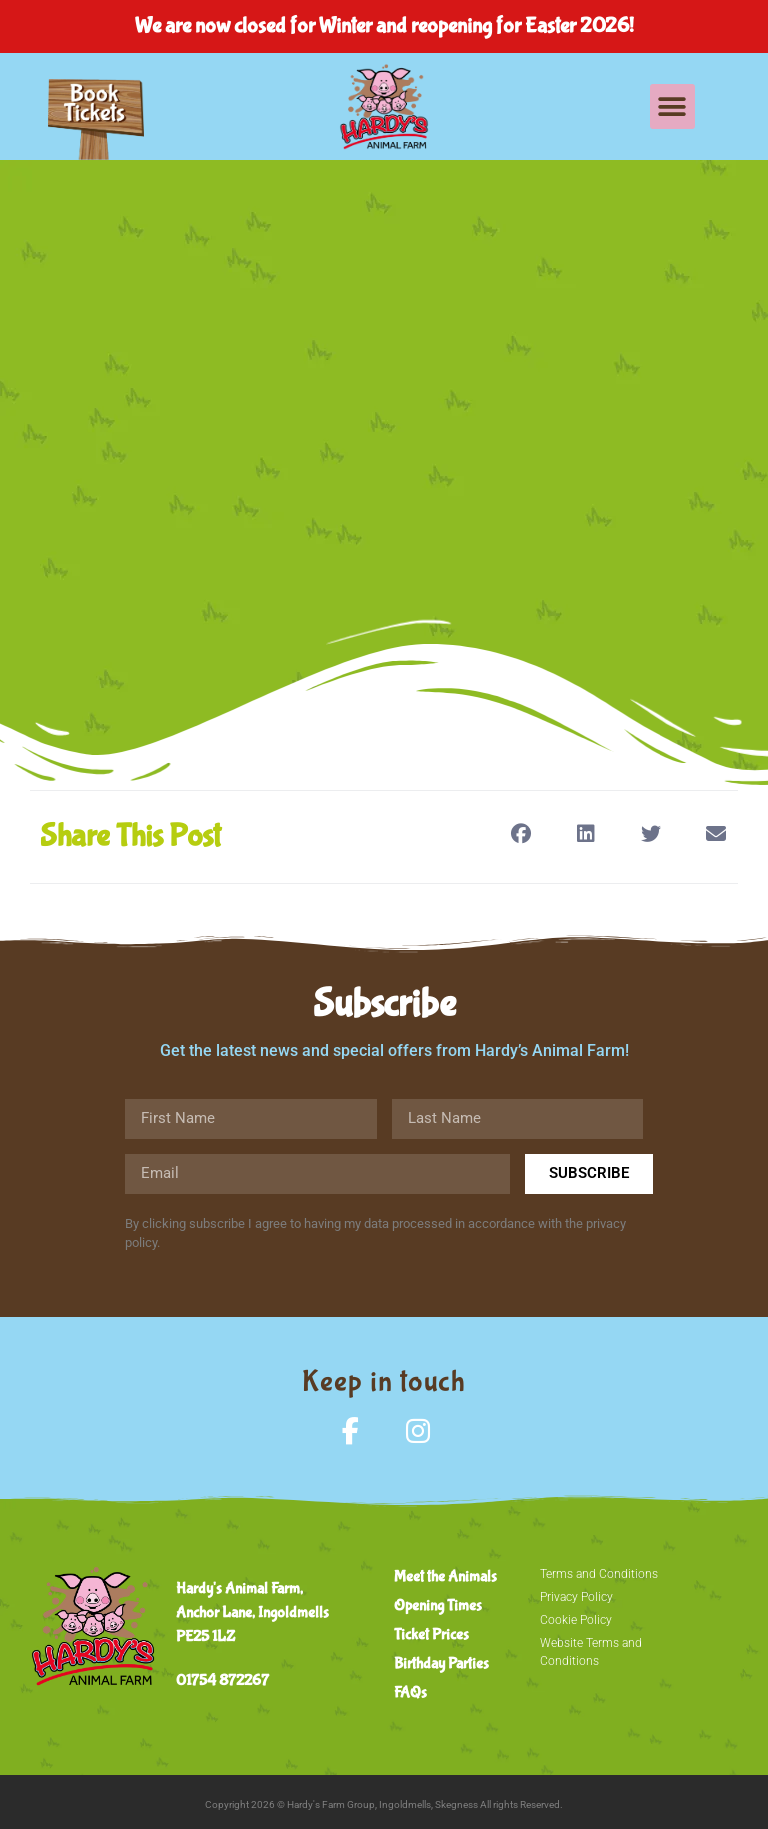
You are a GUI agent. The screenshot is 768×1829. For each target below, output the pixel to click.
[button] (672, 106)
